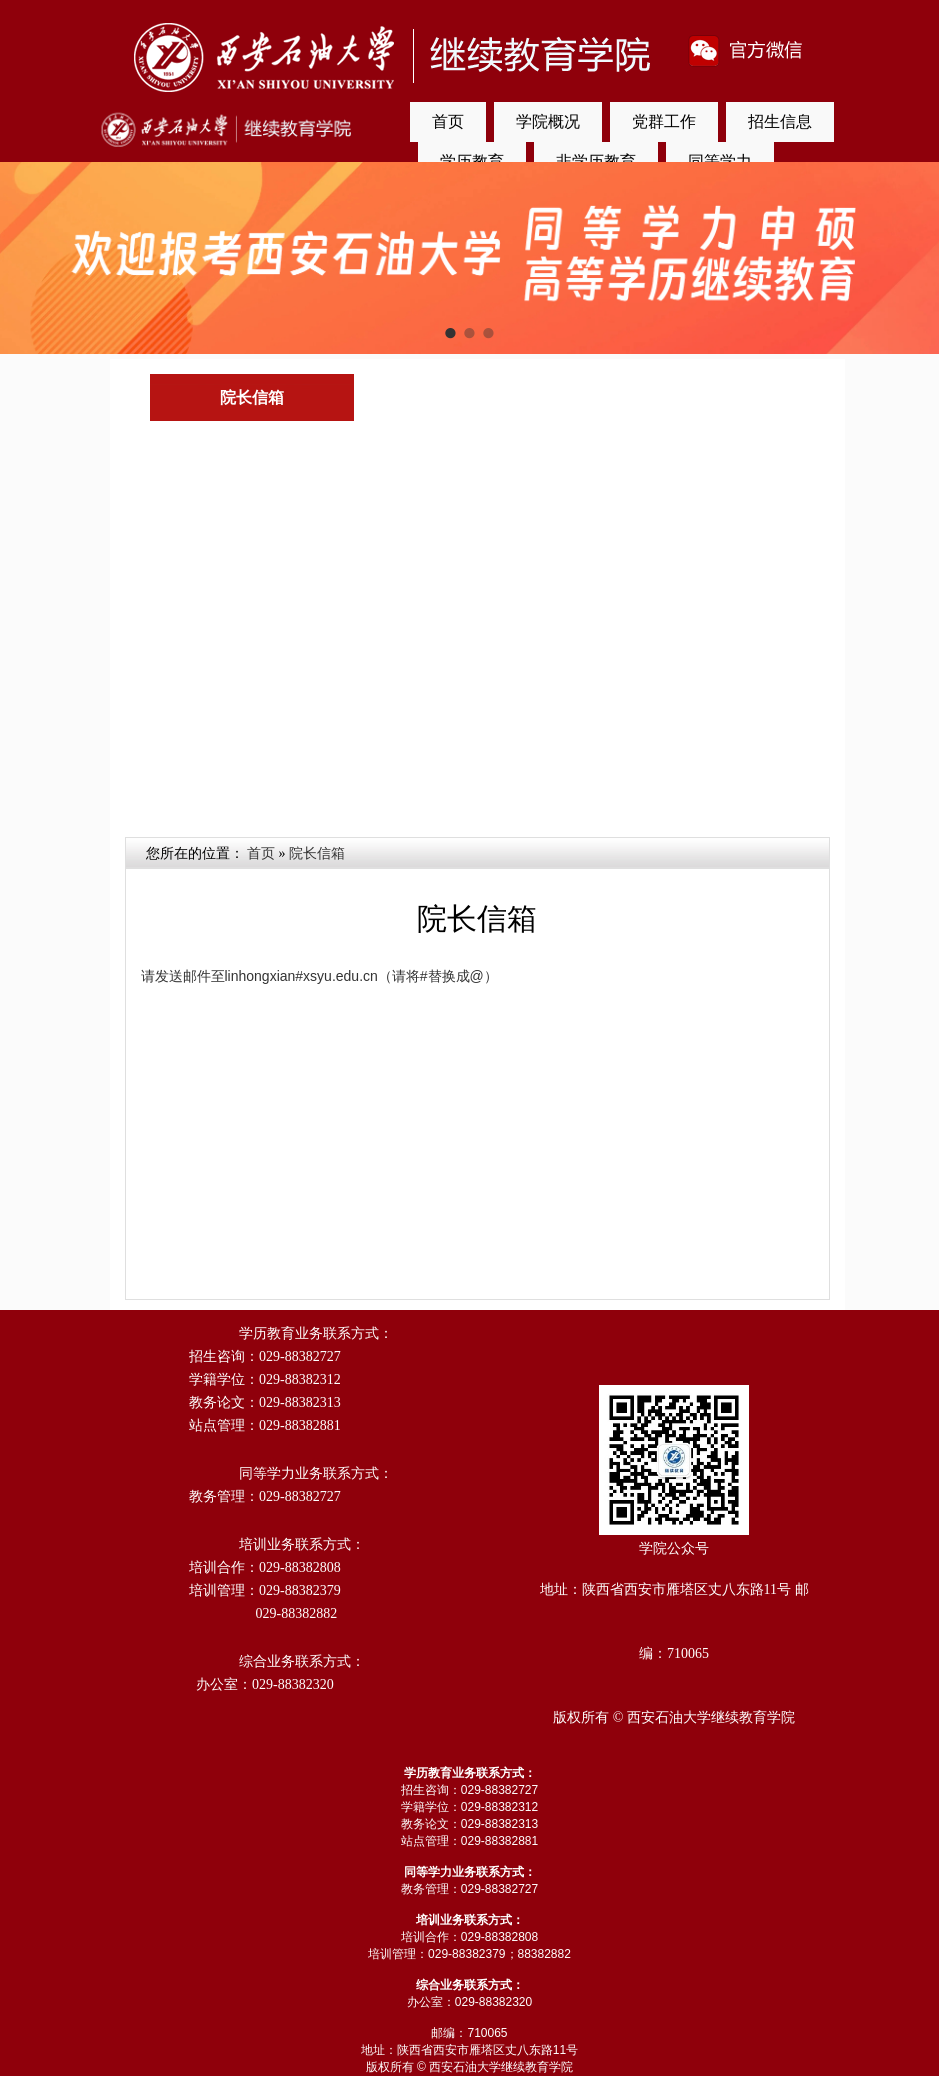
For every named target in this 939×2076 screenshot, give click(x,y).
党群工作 (664, 121)
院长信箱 (317, 853)
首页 (448, 121)
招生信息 (780, 121)
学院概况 (548, 121)
